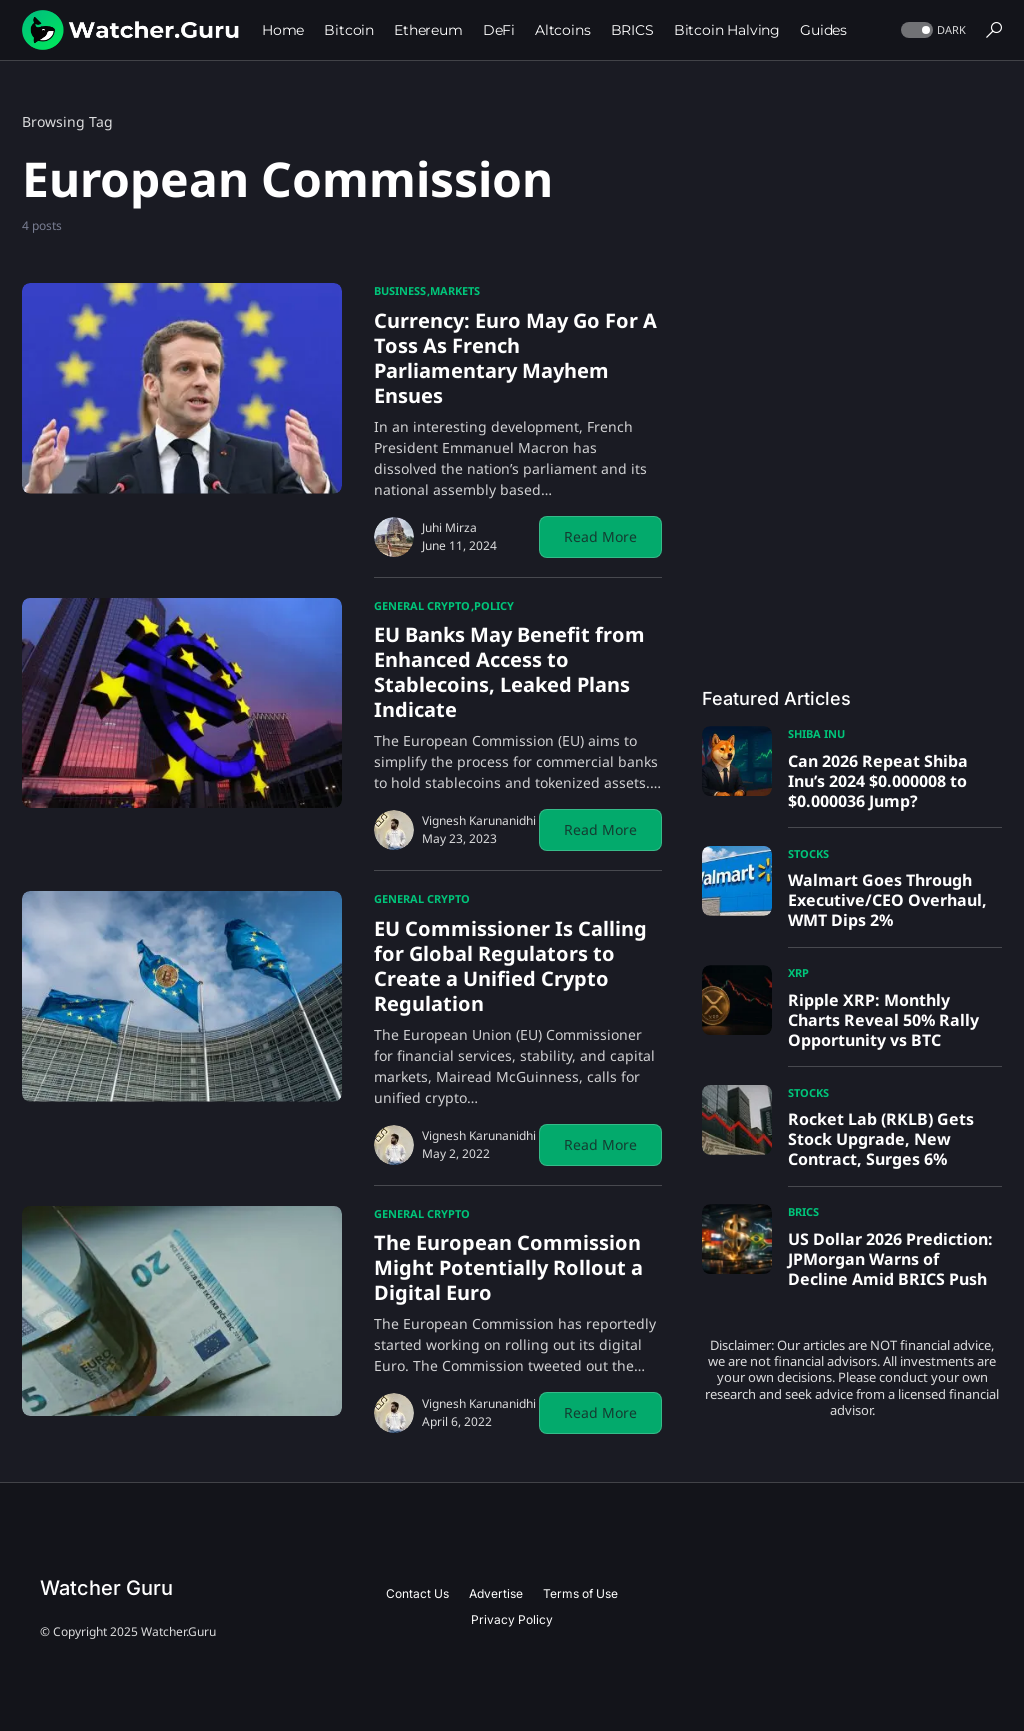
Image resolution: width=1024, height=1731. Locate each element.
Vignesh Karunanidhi (479, 820)
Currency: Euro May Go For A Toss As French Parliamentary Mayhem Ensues (515, 358)
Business (400, 290)
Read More (600, 536)
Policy (494, 605)
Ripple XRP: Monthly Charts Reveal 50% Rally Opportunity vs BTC (883, 1020)
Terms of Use (580, 1593)
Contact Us (417, 1593)
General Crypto (422, 605)
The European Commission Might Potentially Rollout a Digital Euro (508, 1267)
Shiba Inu (816, 733)
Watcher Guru (106, 1588)
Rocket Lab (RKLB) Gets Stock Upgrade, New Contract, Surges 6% (881, 1139)
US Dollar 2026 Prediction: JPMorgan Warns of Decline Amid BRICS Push (890, 1259)
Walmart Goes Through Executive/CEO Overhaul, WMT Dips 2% (887, 900)
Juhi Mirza (449, 527)
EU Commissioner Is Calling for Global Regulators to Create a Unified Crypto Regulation (510, 966)
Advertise (496, 1593)
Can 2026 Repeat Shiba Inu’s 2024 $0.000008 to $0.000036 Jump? (878, 781)
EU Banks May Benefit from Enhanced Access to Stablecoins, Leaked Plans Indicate (509, 672)
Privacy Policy (512, 1619)
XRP (798, 972)
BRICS (803, 1211)
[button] (931, 30)
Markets (455, 290)
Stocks (808, 853)
